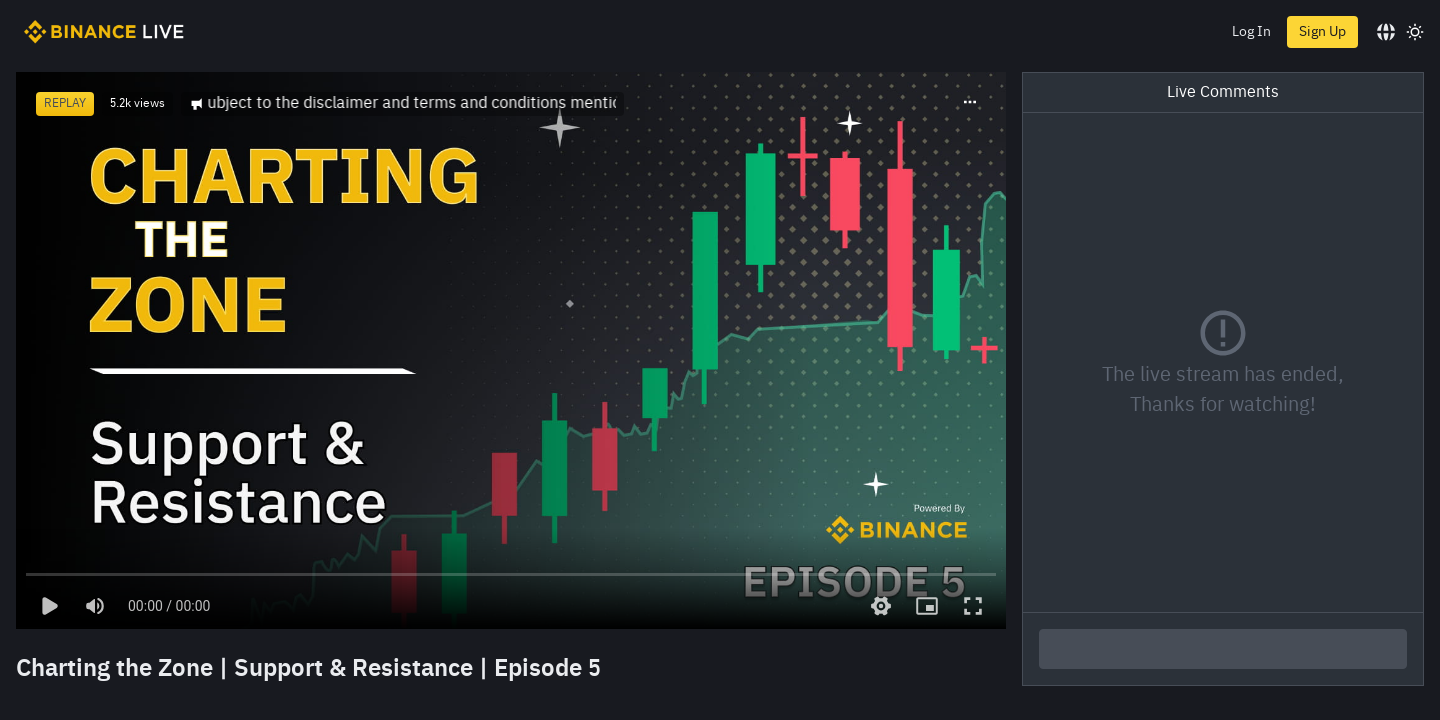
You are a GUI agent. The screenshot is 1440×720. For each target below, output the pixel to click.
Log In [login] (1251, 32)
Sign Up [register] (1322, 32)
